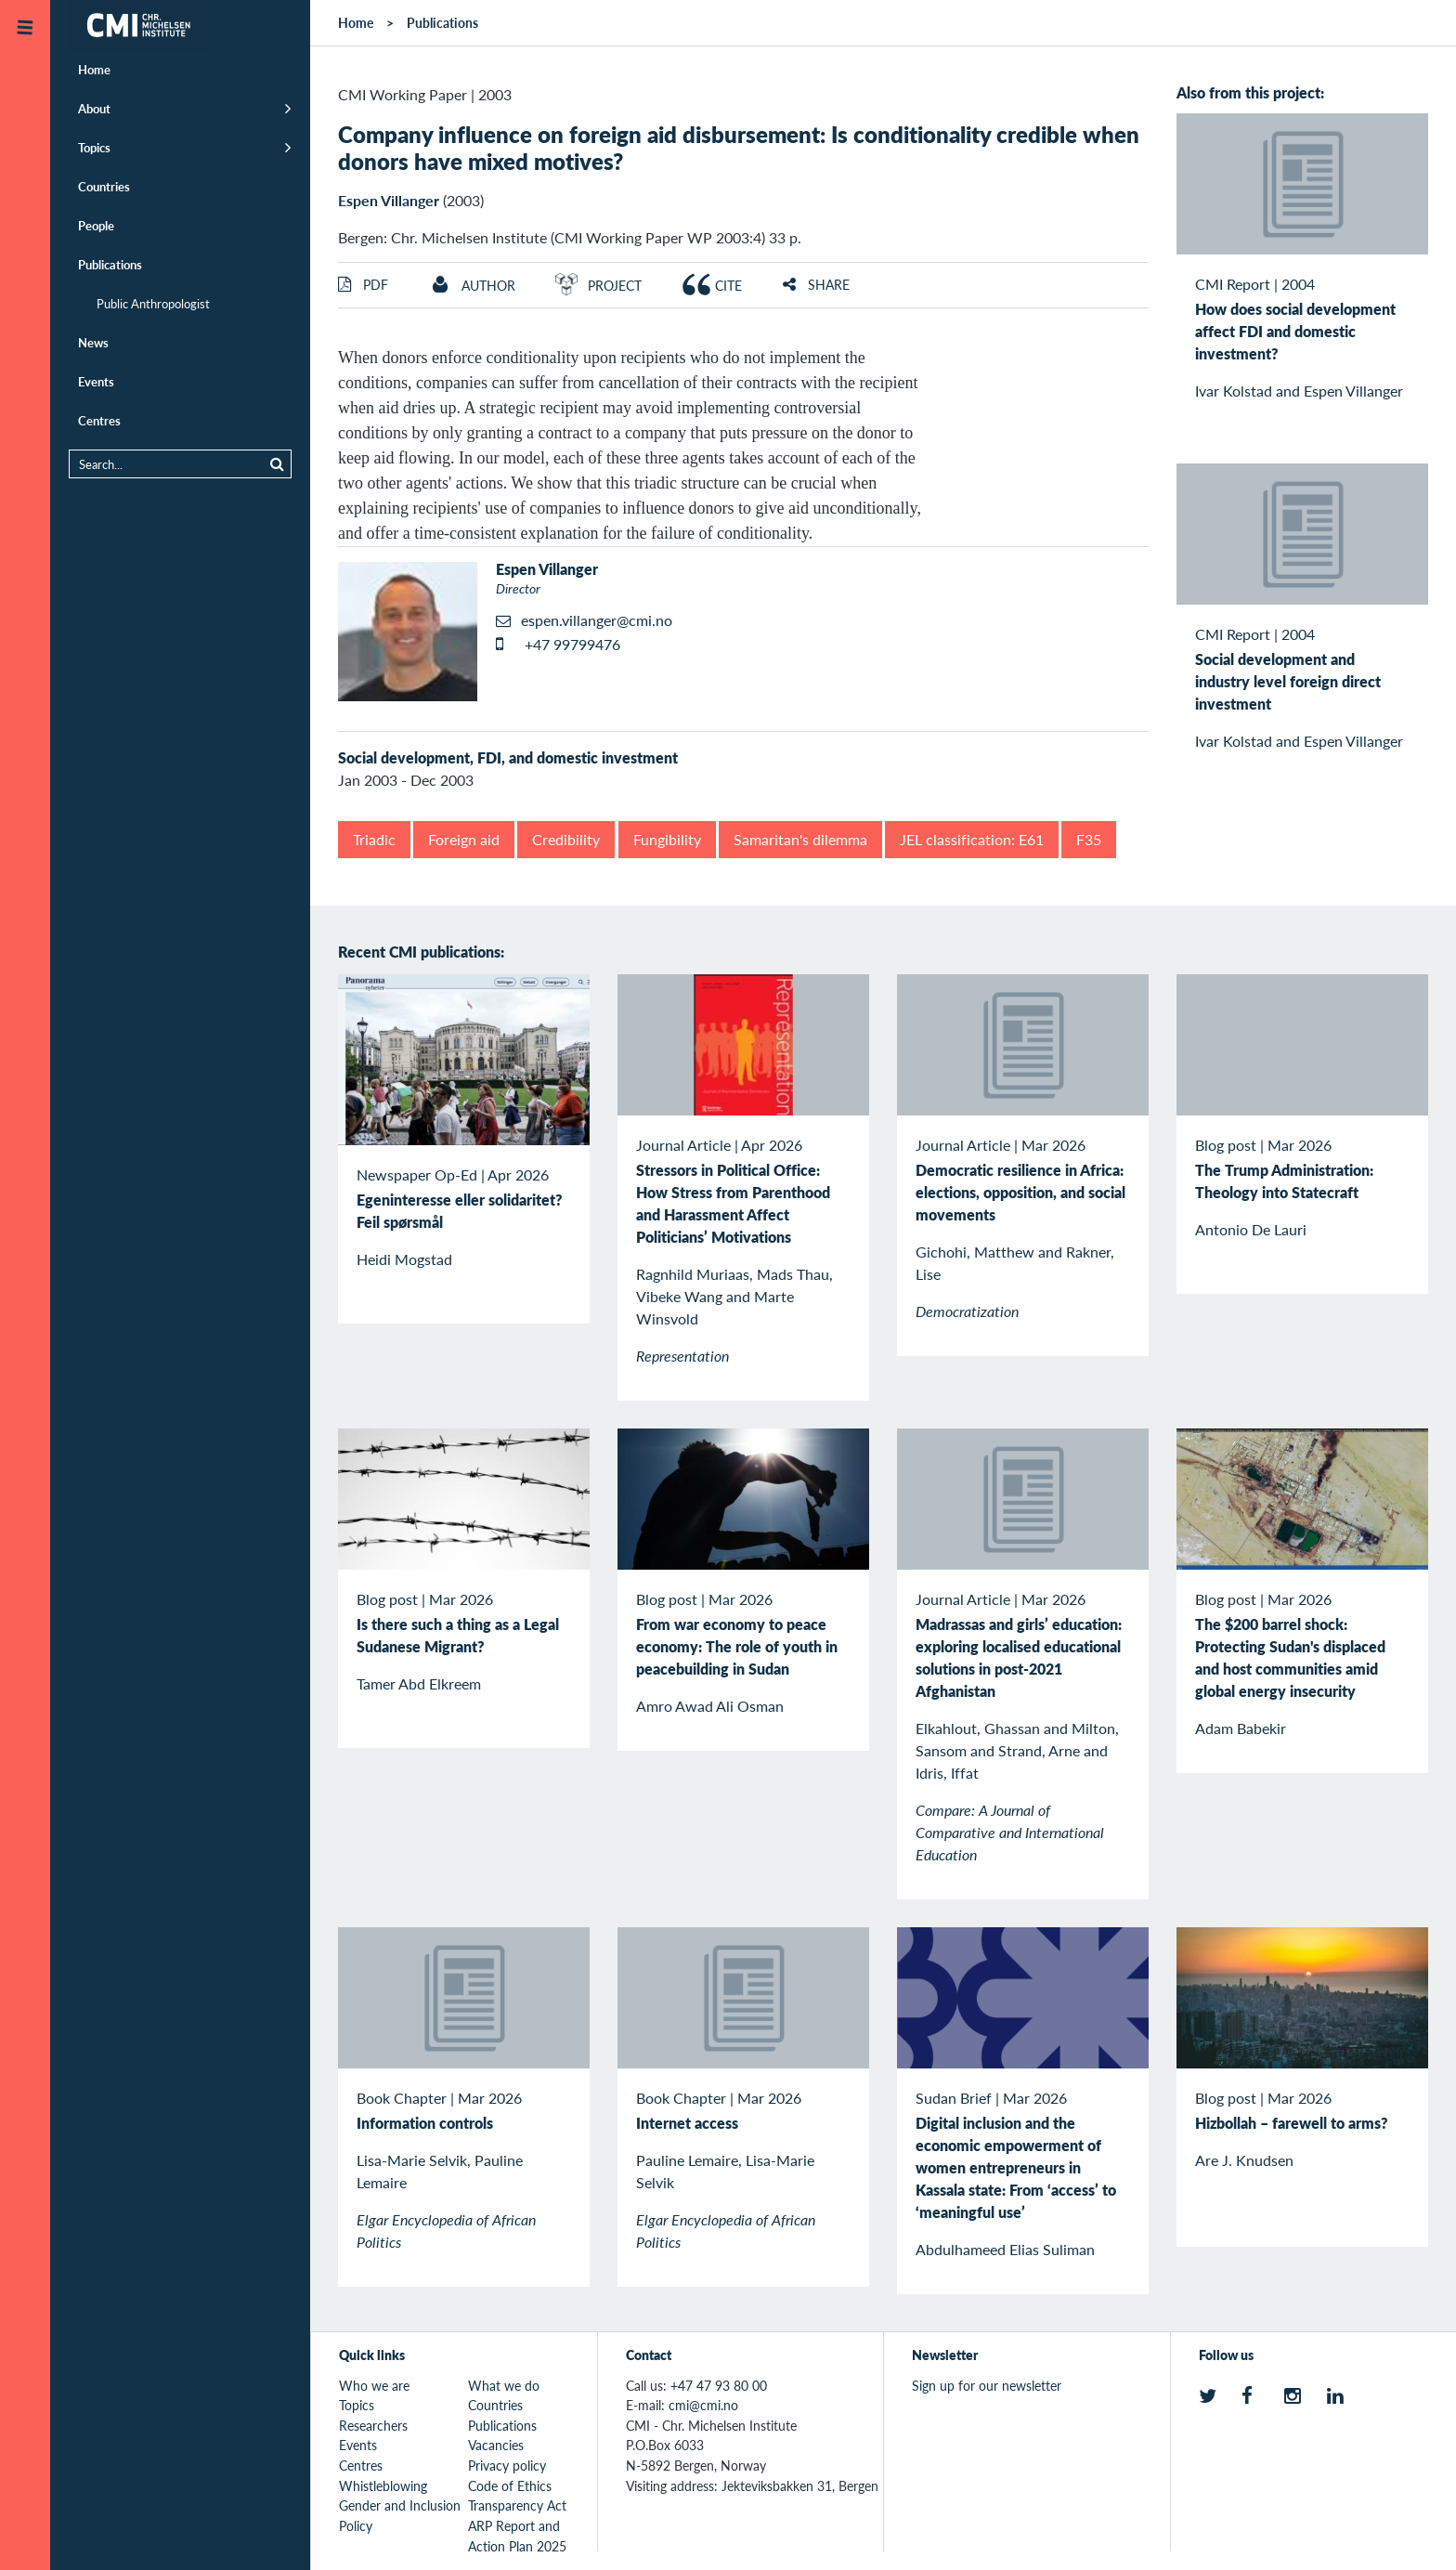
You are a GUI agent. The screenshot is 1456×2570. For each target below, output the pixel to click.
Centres (99, 420)
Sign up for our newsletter (986, 2385)
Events (96, 381)
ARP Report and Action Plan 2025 (517, 2535)
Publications (110, 264)
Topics (94, 147)
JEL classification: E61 (972, 839)
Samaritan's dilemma (800, 839)
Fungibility (667, 839)
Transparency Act (517, 2505)
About (94, 108)
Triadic (374, 839)
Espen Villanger (388, 200)
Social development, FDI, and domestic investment (508, 757)
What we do (504, 2385)
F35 (1088, 839)
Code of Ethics (510, 2485)
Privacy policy (507, 2465)
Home (94, 69)
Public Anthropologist (153, 303)
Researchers (373, 2425)
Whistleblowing (383, 2485)
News (93, 342)
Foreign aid (464, 839)
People (96, 225)
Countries (104, 186)
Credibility (566, 839)
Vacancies (496, 2444)
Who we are (374, 2385)
